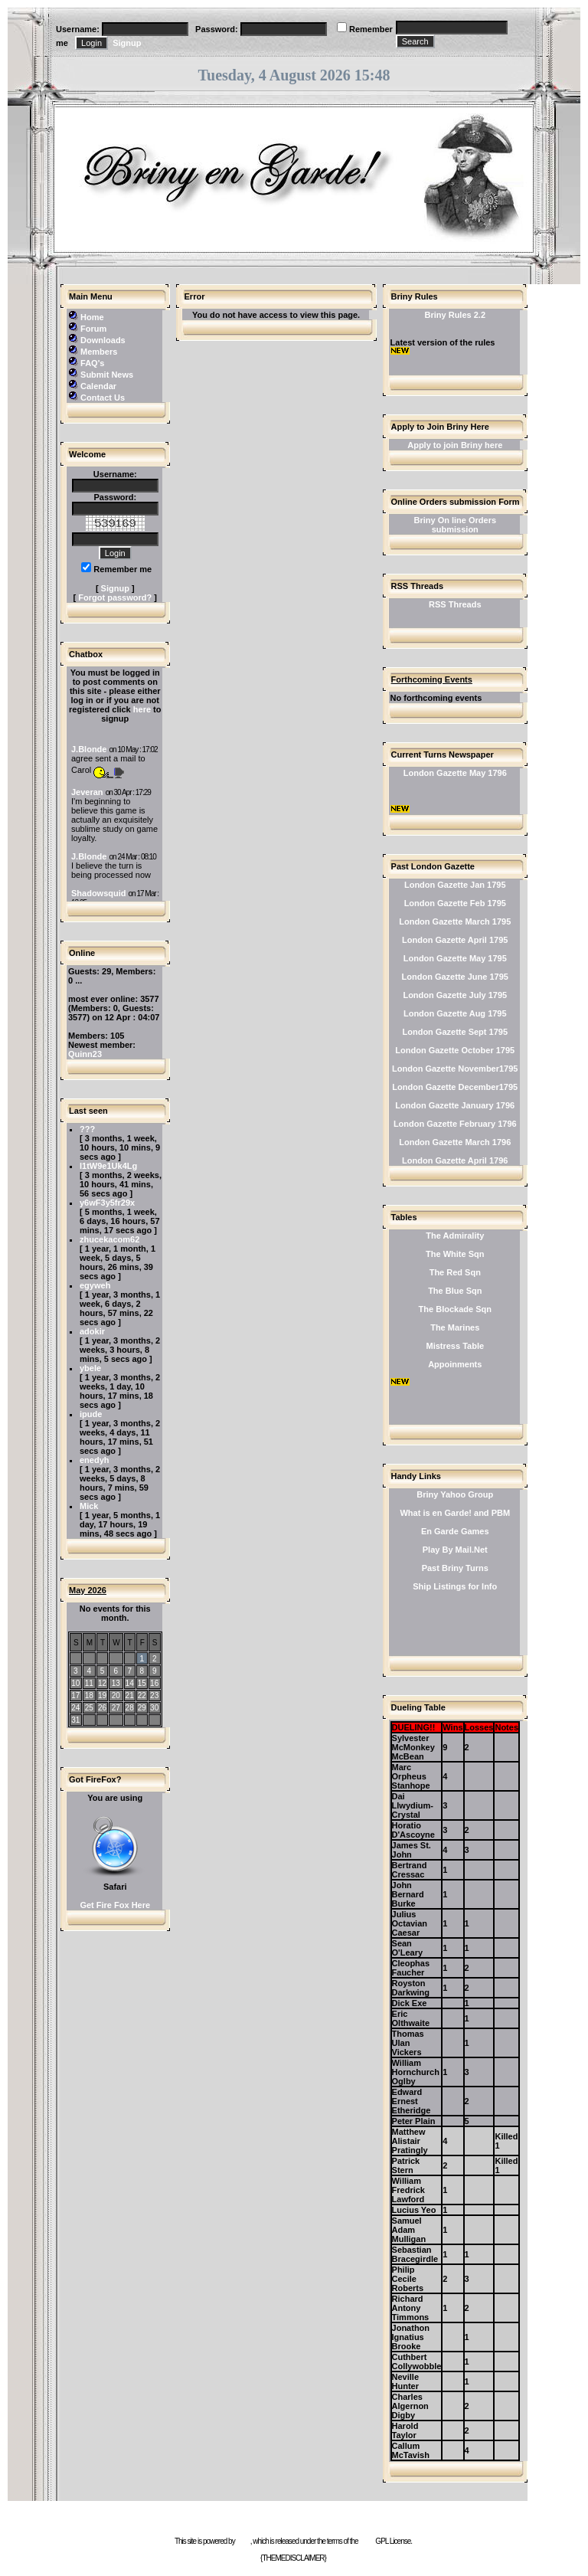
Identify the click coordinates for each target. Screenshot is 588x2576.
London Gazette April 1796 (455, 1160)
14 (130, 1683)
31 (75, 1720)
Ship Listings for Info (455, 1586)
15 (142, 1683)
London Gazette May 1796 (455, 772)
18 (89, 1695)
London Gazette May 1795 (455, 958)
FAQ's (92, 363)
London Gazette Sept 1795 (455, 1031)
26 (102, 1708)
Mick (89, 1506)
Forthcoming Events (431, 679)
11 (89, 1683)
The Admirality (455, 1235)
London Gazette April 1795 (455, 939)
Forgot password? (115, 597)
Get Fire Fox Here (115, 1905)
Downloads (103, 340)
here (142, 709)
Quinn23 (85, 1054)
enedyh (94, 1460)
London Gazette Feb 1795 (455, 903)
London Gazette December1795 (455, 1087)
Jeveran (87, 792)
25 (89, 1708)
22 (142, 1695)
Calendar (98, 386)
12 (102, 1683)
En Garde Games (455, 1531)
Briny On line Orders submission (454, 525)
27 (116, 1708)
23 (154, 1695)
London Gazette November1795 (455, 1068)
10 (75, 1683)
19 (102, 1695)
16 (154, 1683)
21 (130, 1695)
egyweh (95, 1285)
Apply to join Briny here (454, 445)
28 (130, 1708)
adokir (92, 1331)
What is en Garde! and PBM (455, 1512)
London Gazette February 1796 (455, 1123)
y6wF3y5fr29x (107, 1202)
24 (75, 1708)
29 (142, 1708)
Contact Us (102, 397)
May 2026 (87, 1590)
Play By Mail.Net (455, 1549)
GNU (366, 2541)
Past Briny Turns (455, 1568)
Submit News (106, 374)
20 (116, 1695)
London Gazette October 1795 (454, 1050)
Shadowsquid (98, 893)
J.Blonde (88, 749)
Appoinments (455, 1364)
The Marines (454, 1327)
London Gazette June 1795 (455, 976)
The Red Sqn (455, 1272)
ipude (91, 1414)
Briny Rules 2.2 (455, 314)
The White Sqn (455, 1254)
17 (75, 1695)
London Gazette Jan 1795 (455, 884)
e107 (243, 2541)
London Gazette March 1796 (455, 1142)
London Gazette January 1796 (454, 1105)
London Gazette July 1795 (455, 995)
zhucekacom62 (109, 1239)
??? (87, 1129)
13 (116, 1683)
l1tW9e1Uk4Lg (108, 1165)
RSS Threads (455, 604)
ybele (90, 1368)
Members (98, 351)
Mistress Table (455, 1345)
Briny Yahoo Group (454, 1494)
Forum (93, 328)
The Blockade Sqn (455, 1309)
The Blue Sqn (455, 1290)
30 (154, 1708)
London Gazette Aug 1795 (455, 1013)
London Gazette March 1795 (455, 921)
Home (92, 317)
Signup (127, 42)
